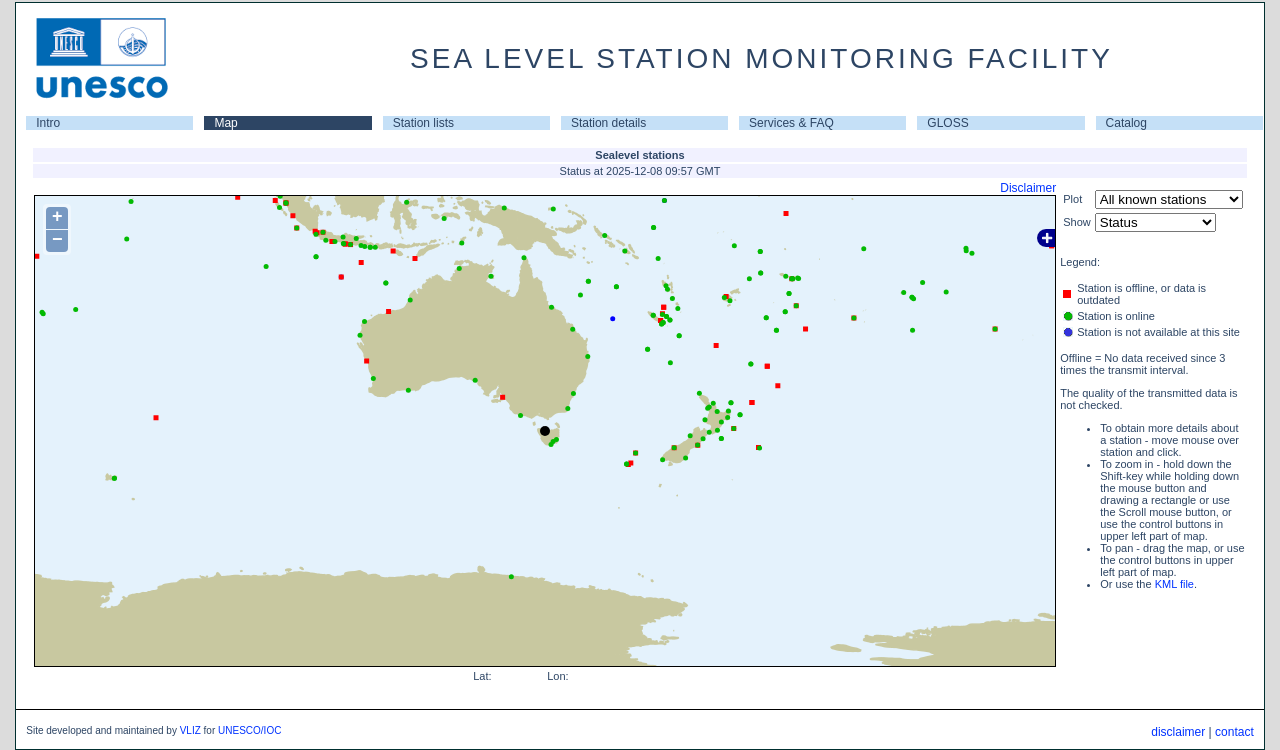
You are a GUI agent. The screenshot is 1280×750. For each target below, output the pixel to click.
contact (1234, 732)
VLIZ (190, 730)
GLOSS (947, 123)
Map (225, 123)
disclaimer (1178, 732)
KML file (1174, 584)
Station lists (423, 123)
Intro (48, 123)
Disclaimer (1028, 188)
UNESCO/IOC (249, 730)
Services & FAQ (791, 123)
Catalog (1126, 123)
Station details (608, 123)
